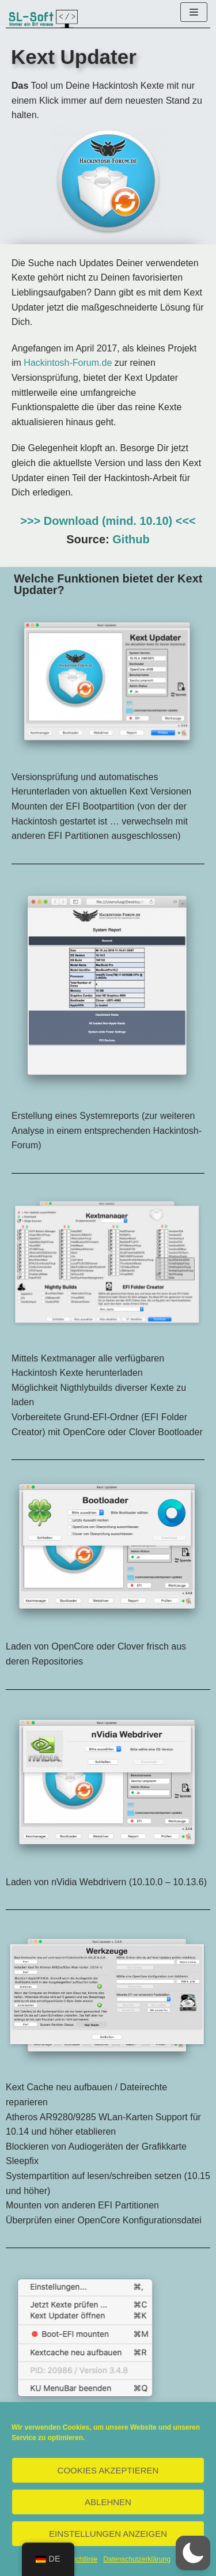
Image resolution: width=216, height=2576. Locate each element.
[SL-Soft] (43, 19)
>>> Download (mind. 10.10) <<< (108, 521)
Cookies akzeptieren (108, 2470)
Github (130, 539)
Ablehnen (108, 2502)
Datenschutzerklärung (136, 2559)
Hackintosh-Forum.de (68, 363)
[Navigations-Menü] (193, 12)
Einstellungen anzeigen (108, 2534)
